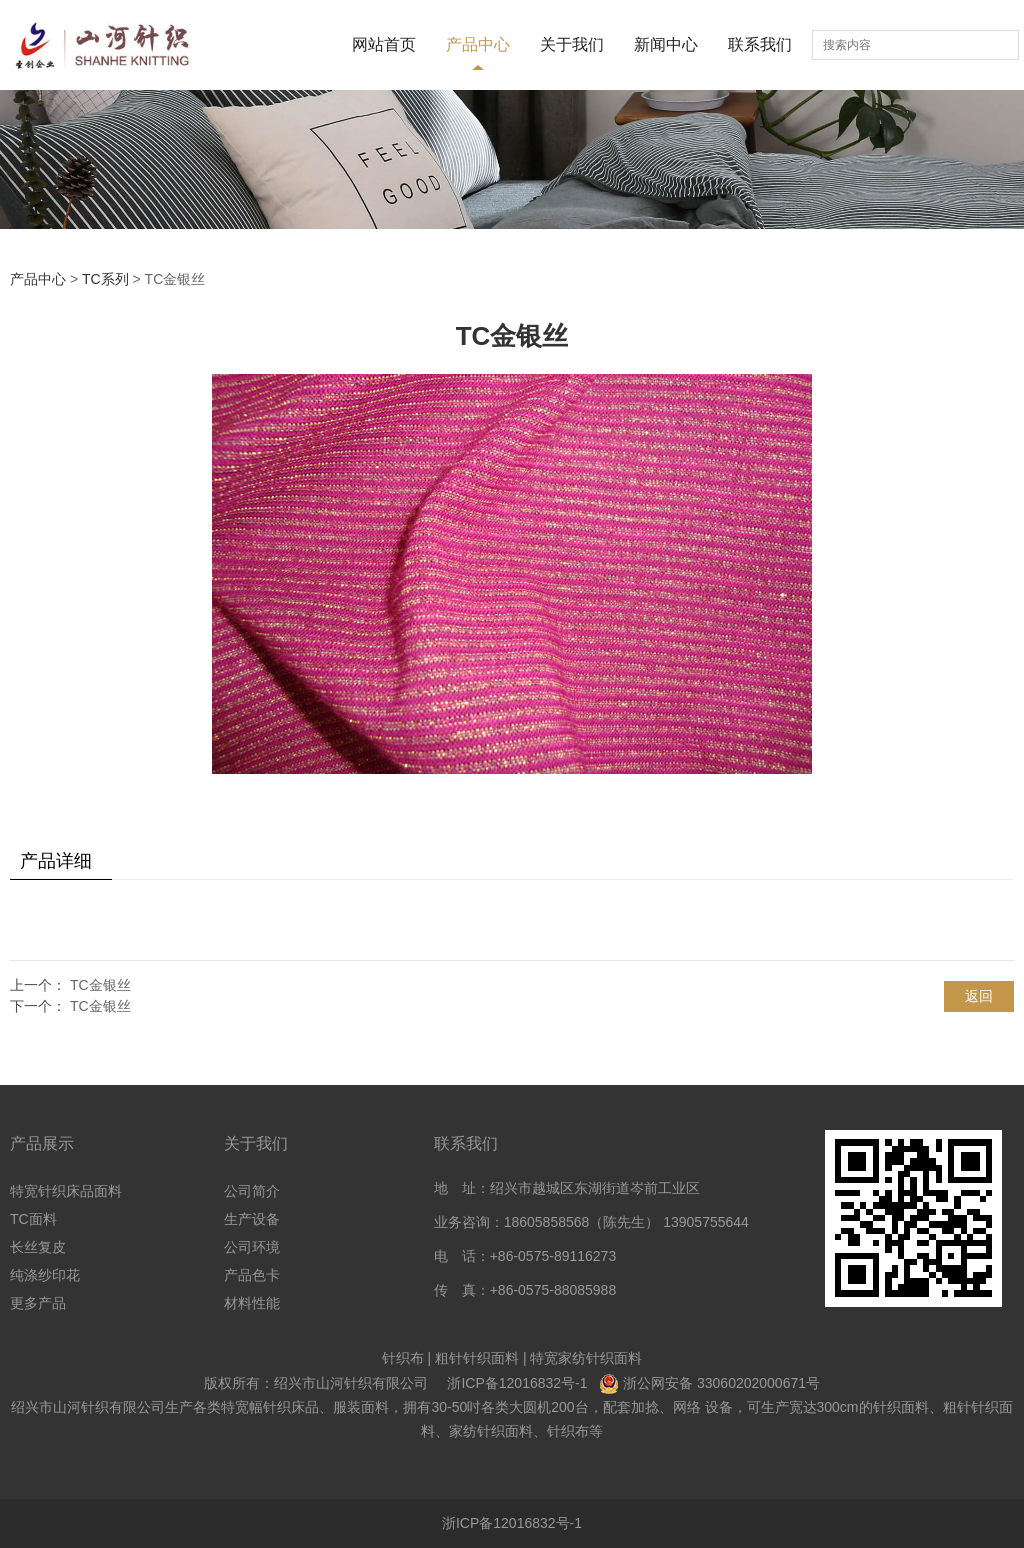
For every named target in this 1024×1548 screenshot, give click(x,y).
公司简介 (252, 1191)
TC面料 (33, 1219)
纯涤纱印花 (45, 1275)
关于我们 (572, 44)
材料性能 (252, 1303)
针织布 (403, 1358)
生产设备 (252, 1219)
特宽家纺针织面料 (586, 1358)
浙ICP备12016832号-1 (517, 1383)
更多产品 (38, 1303)
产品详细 (56, 861)
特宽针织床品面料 (66, 1191)
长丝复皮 (38, 1247)
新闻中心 (666, 44)
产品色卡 (252, 1275)
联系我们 (760, 44)
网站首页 (384, 44)
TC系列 (105, 279)
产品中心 (478, 44)
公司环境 (252, 1247)
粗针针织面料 (477, 1358)
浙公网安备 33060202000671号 (721, 1383)
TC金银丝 (100, 985)
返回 (979, 996)
